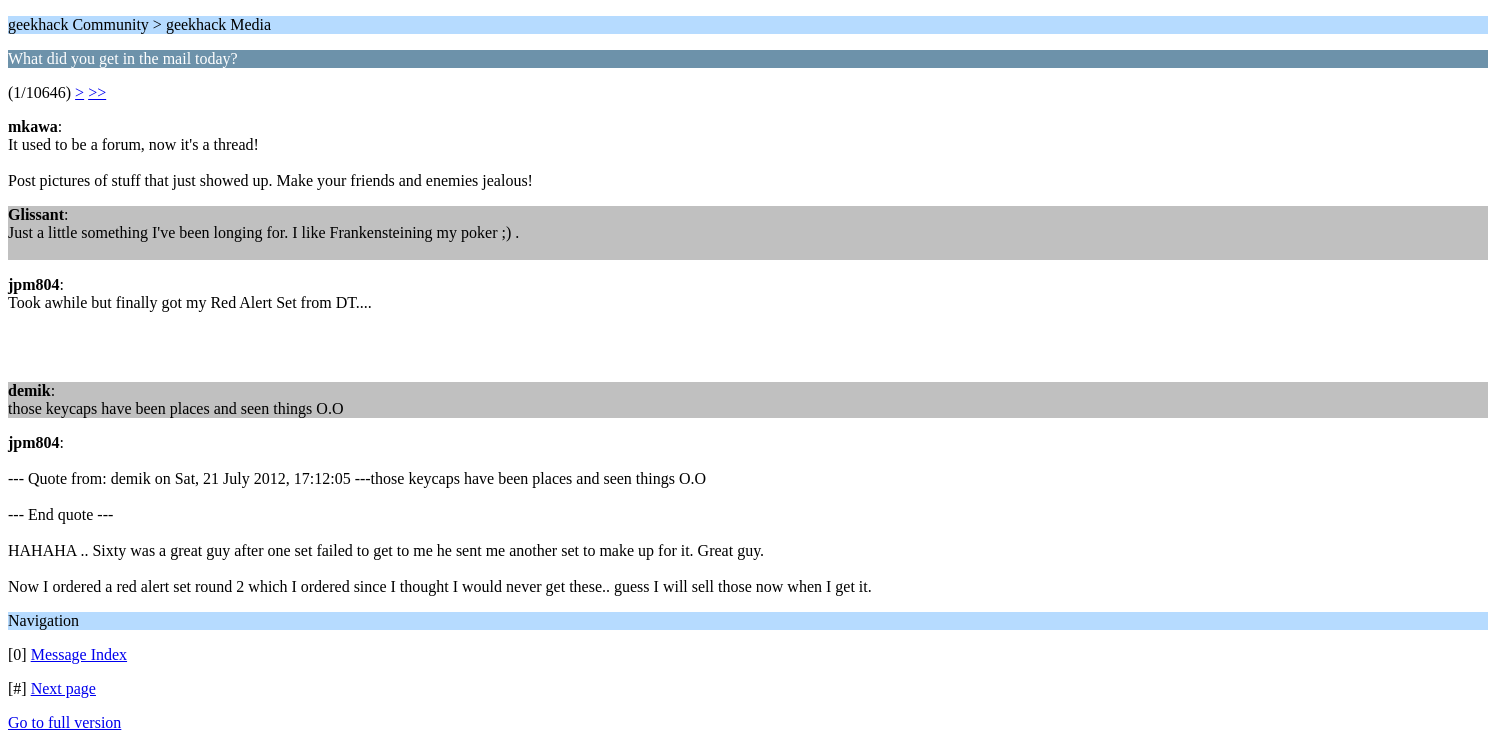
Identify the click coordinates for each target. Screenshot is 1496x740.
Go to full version (64, 722)
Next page (63, 688)
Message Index (79, 654)
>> (97, 92)
